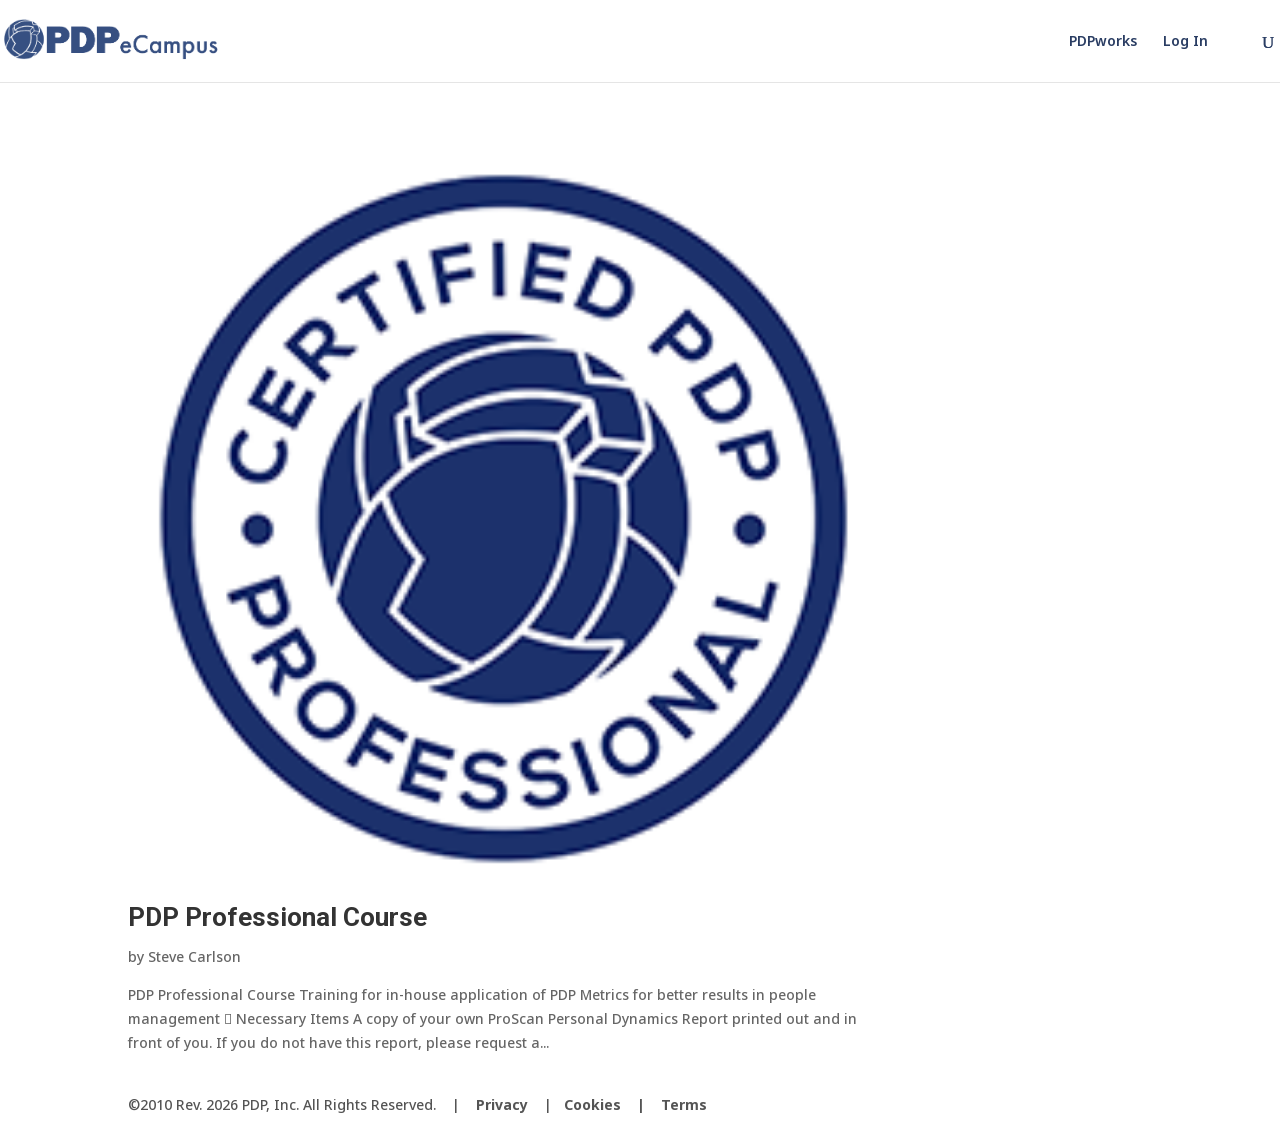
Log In (1185, 42)
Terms (684, 1104)
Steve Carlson (194, 956)
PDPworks (1103, 42)
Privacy (502, 1104)
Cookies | (612, 1104)
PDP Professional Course (277, 917)
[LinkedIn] (1143, 1105)
